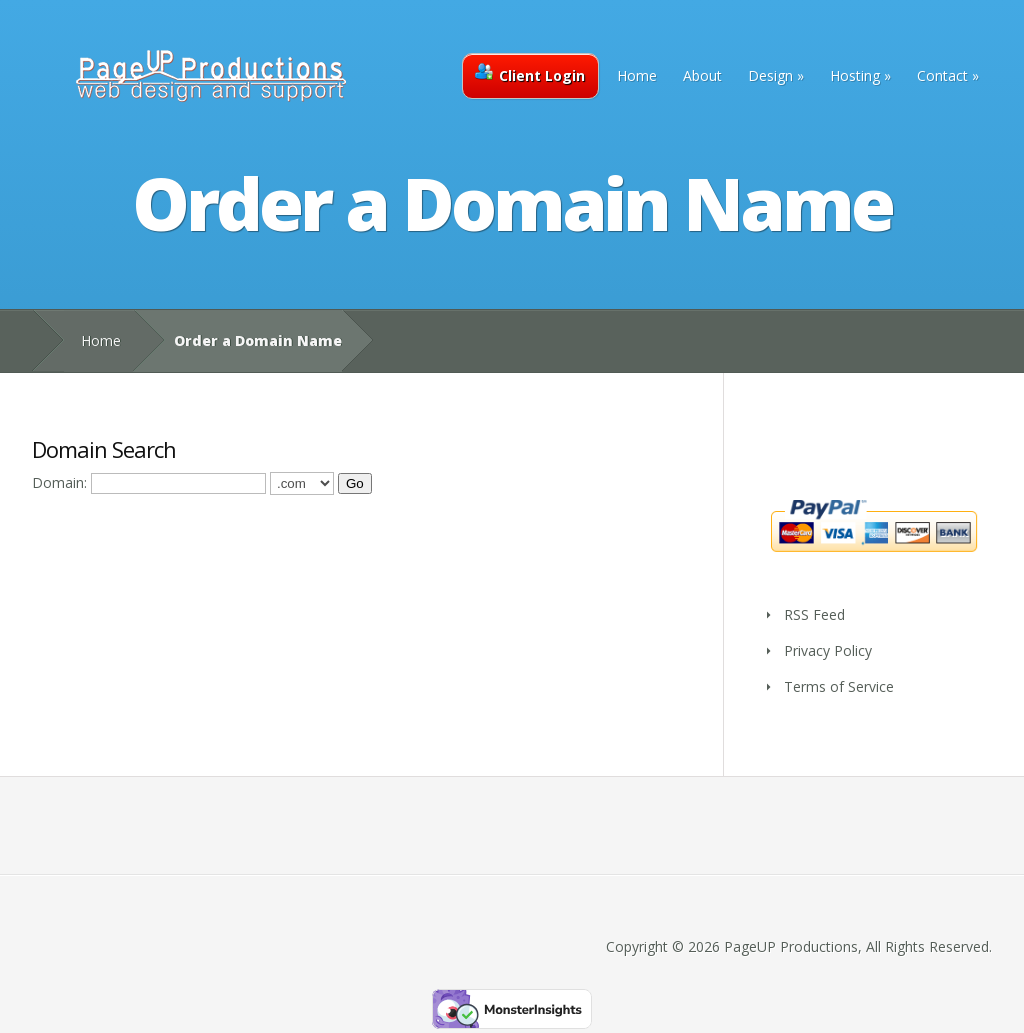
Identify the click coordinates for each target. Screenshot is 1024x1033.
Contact (942, 75)
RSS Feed (814, 614)
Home (637, 75)
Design (770, 75)
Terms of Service (839, 686)
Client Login (530, 74)
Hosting (855, 75)
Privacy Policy (828, 650)
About (702, 75)
